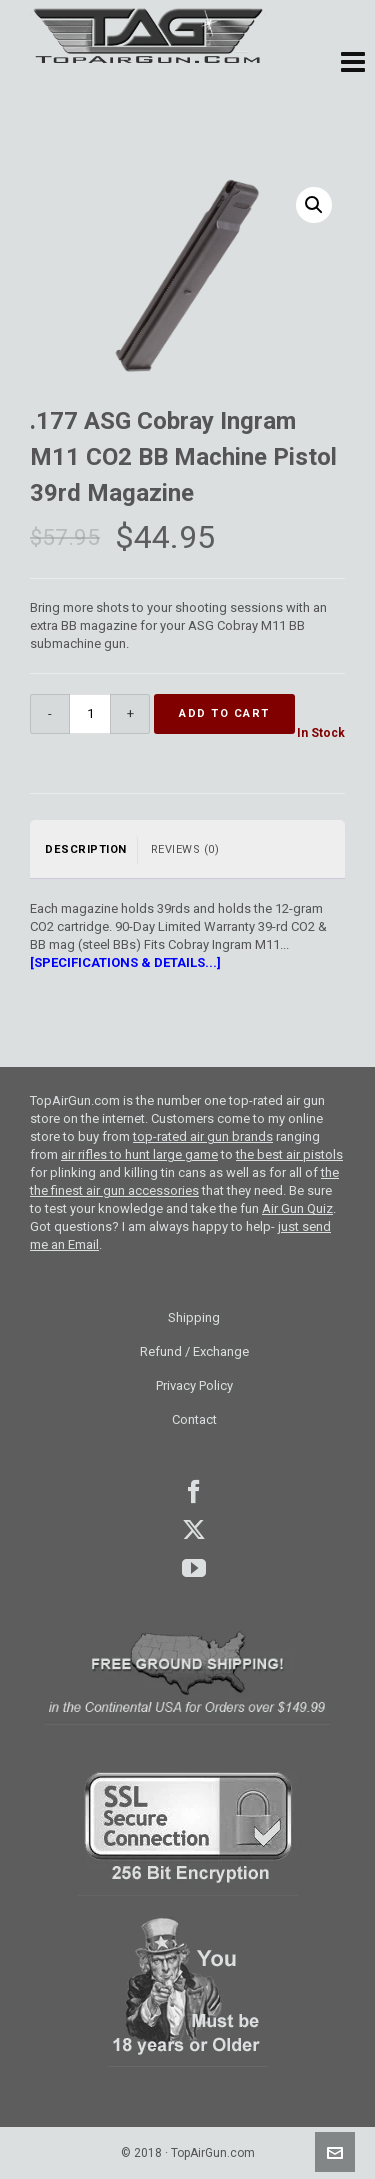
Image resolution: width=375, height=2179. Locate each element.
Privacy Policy (194, 1385)
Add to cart (224, 713)
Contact (194, 1419)
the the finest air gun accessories (184, 1181)
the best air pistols (289, 1154)
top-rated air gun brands (203, 1136)
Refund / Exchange (194, 1351)
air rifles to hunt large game (139, 1154)
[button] (353, 62)
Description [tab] (86, 849)
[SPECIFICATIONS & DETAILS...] (125, 962)
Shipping (194, 1317)
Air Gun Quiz (297, 1208)
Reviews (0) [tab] (185, 849)
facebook (194, 1492)
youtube (194, 1568)
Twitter (194, 1530)
